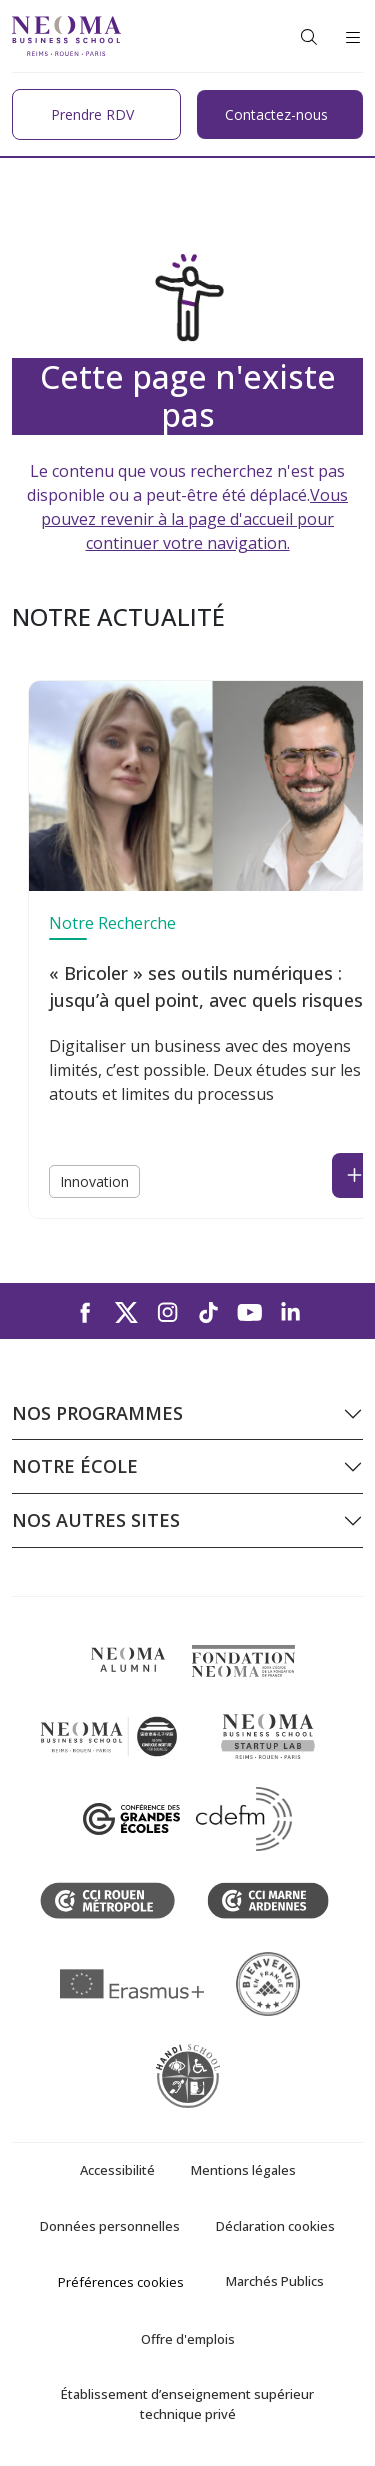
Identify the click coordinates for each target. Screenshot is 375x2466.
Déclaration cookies (275, 2226)
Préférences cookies (121, 2282)
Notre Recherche (112, 923)
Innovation (94, 1181)
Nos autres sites (96, 1520)
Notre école (75, 1466)
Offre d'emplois (188, 2339)
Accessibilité (117, 2170)
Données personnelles (110, 2226)
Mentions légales (243, 2170)
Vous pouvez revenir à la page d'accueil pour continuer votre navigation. (194, 519)
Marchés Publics (275, 2281)
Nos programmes (97, 1413)
